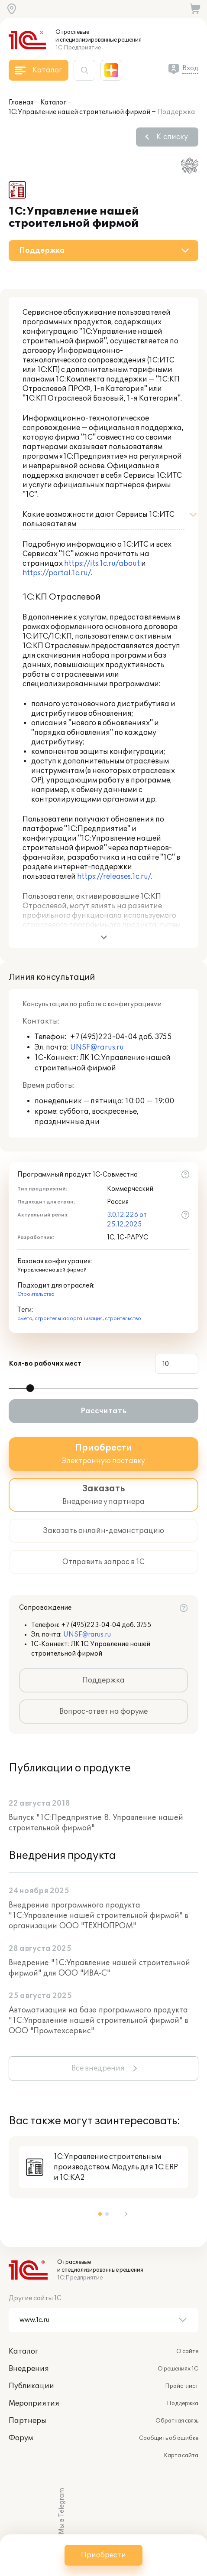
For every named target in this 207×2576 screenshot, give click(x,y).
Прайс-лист (181, 2386)
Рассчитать (103, 1411)
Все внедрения (98, 2068)
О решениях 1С (178, 2368)
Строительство (36, 1294)
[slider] (30, 1388)
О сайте (187, 2351)
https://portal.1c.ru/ (57, 573)
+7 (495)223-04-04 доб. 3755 (106, 1625)
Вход (190, 68)
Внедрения (29, 2368)
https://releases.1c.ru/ (114, 876)
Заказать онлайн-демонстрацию (103, 1530)
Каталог (53, 102)
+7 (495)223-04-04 (104, 1037)
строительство (123, 1318)
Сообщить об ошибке (168, 2438)
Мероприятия (34, 2403)
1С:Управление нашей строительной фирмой (79, 112)
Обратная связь (176, 2420)
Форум (21, 2438)
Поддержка (103, 1680)
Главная (21, 102)
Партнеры (27, 2420)
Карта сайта (181, 2455)
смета (24, 1318)
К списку (172, 137)
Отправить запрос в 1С (103, 1562)
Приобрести (103, 2555)
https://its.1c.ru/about (102, 563)
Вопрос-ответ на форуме (103, 1711)
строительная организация (69, 1318)
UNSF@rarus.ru (97, 1047)
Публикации (31, 2386)
